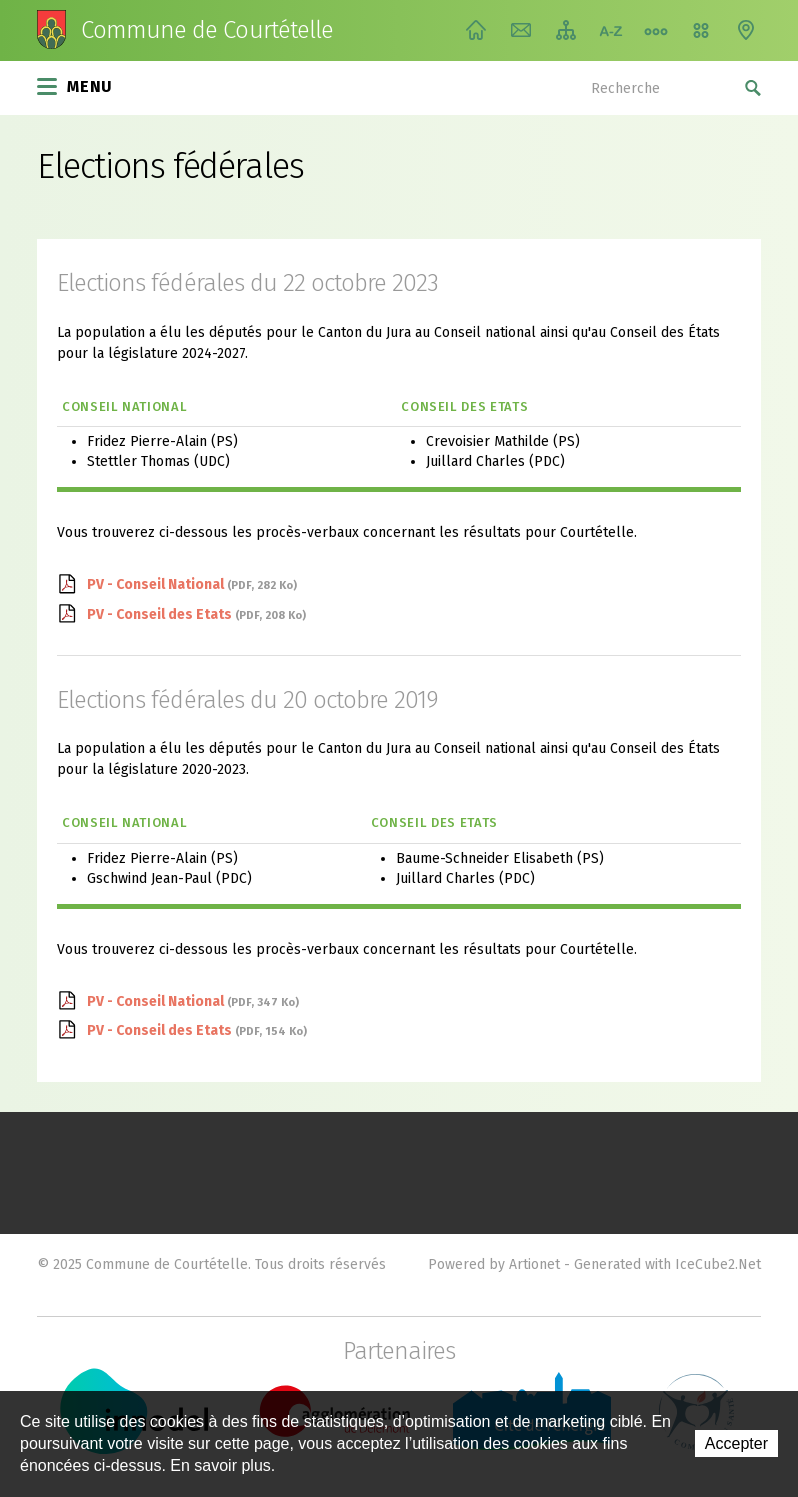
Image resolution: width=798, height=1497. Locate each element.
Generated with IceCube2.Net (667, 1264)
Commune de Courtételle (207, 30)
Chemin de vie (656, 30)
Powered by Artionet (494, 1264)
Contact (521, 30)
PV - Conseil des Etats (196, 614)
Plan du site (566, 30)
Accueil (476, 30)
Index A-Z (611, 30)
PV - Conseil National (192, 584)
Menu (75, 85)
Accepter (736, 1443)
